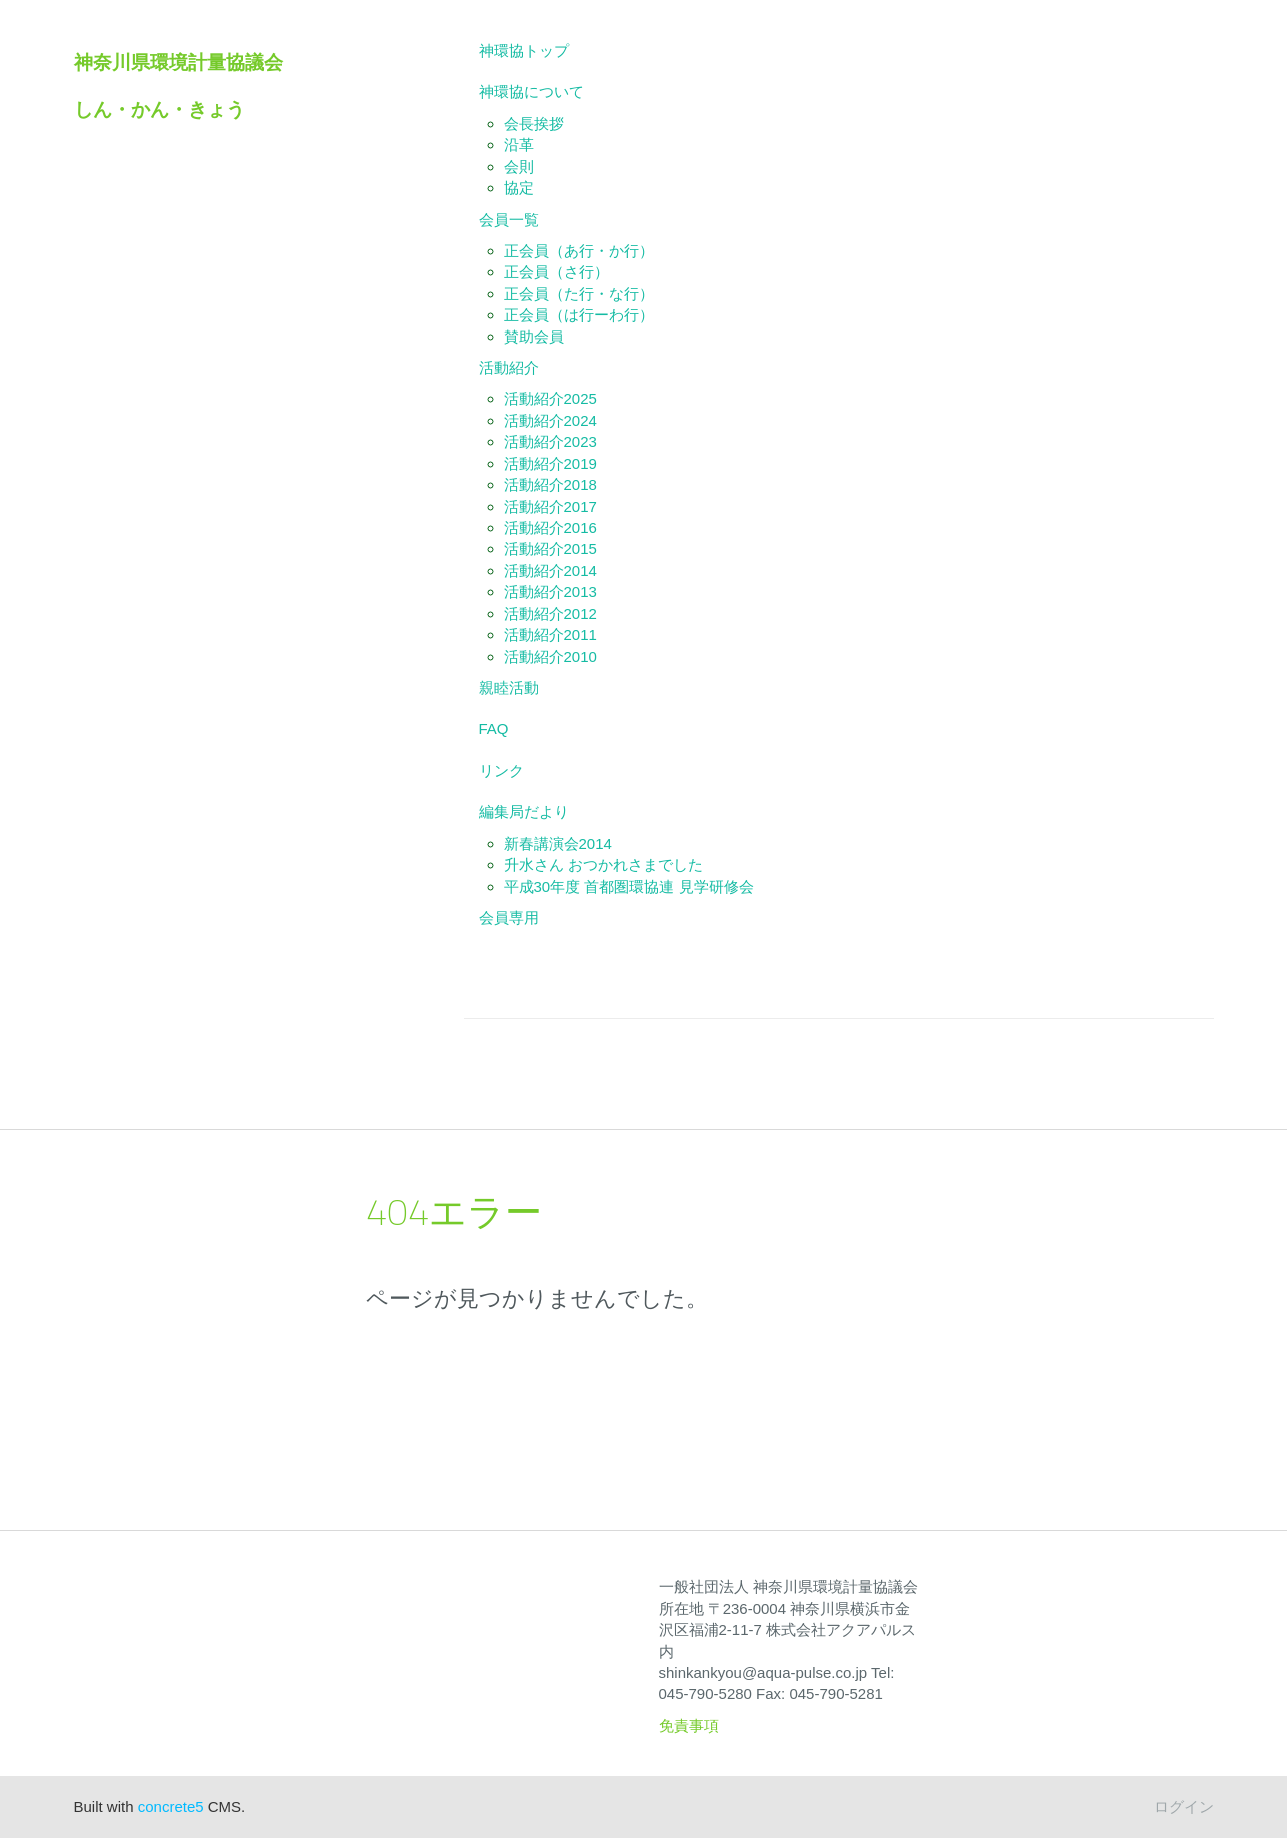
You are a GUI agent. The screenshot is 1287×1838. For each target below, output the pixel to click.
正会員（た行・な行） (579, 293)
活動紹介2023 (550, 441)
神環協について (531, 91)
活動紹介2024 (550, 420)
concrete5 (171, 1806)
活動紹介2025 (550, 398)
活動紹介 (509, 367)
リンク (501, 770)
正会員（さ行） (556, 271)
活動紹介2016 (550, 527)
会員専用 (509, 917)
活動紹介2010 (550, 656)
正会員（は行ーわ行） (579, 314)
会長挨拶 (534, 123)
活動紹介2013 (550, 591)
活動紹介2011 (550, 634)
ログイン (1184, 1806)
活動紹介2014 (550, 570)
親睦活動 (509, 687)
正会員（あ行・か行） (579, 250)
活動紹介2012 (550, 613)
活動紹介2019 (550, 463)
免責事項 (689, 1725)
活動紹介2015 (550, 548)
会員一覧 (509, 219)
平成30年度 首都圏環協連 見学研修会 (629, 886)
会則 (519, 166)
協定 (519, 187)
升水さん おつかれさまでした (603, 864)
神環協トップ (524, 50)
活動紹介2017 (550, 506)
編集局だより (524, 811)
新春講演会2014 (558, 843)
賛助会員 (534, 336)
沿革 (519, 144)
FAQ (494, 728)
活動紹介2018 (550, 484)
